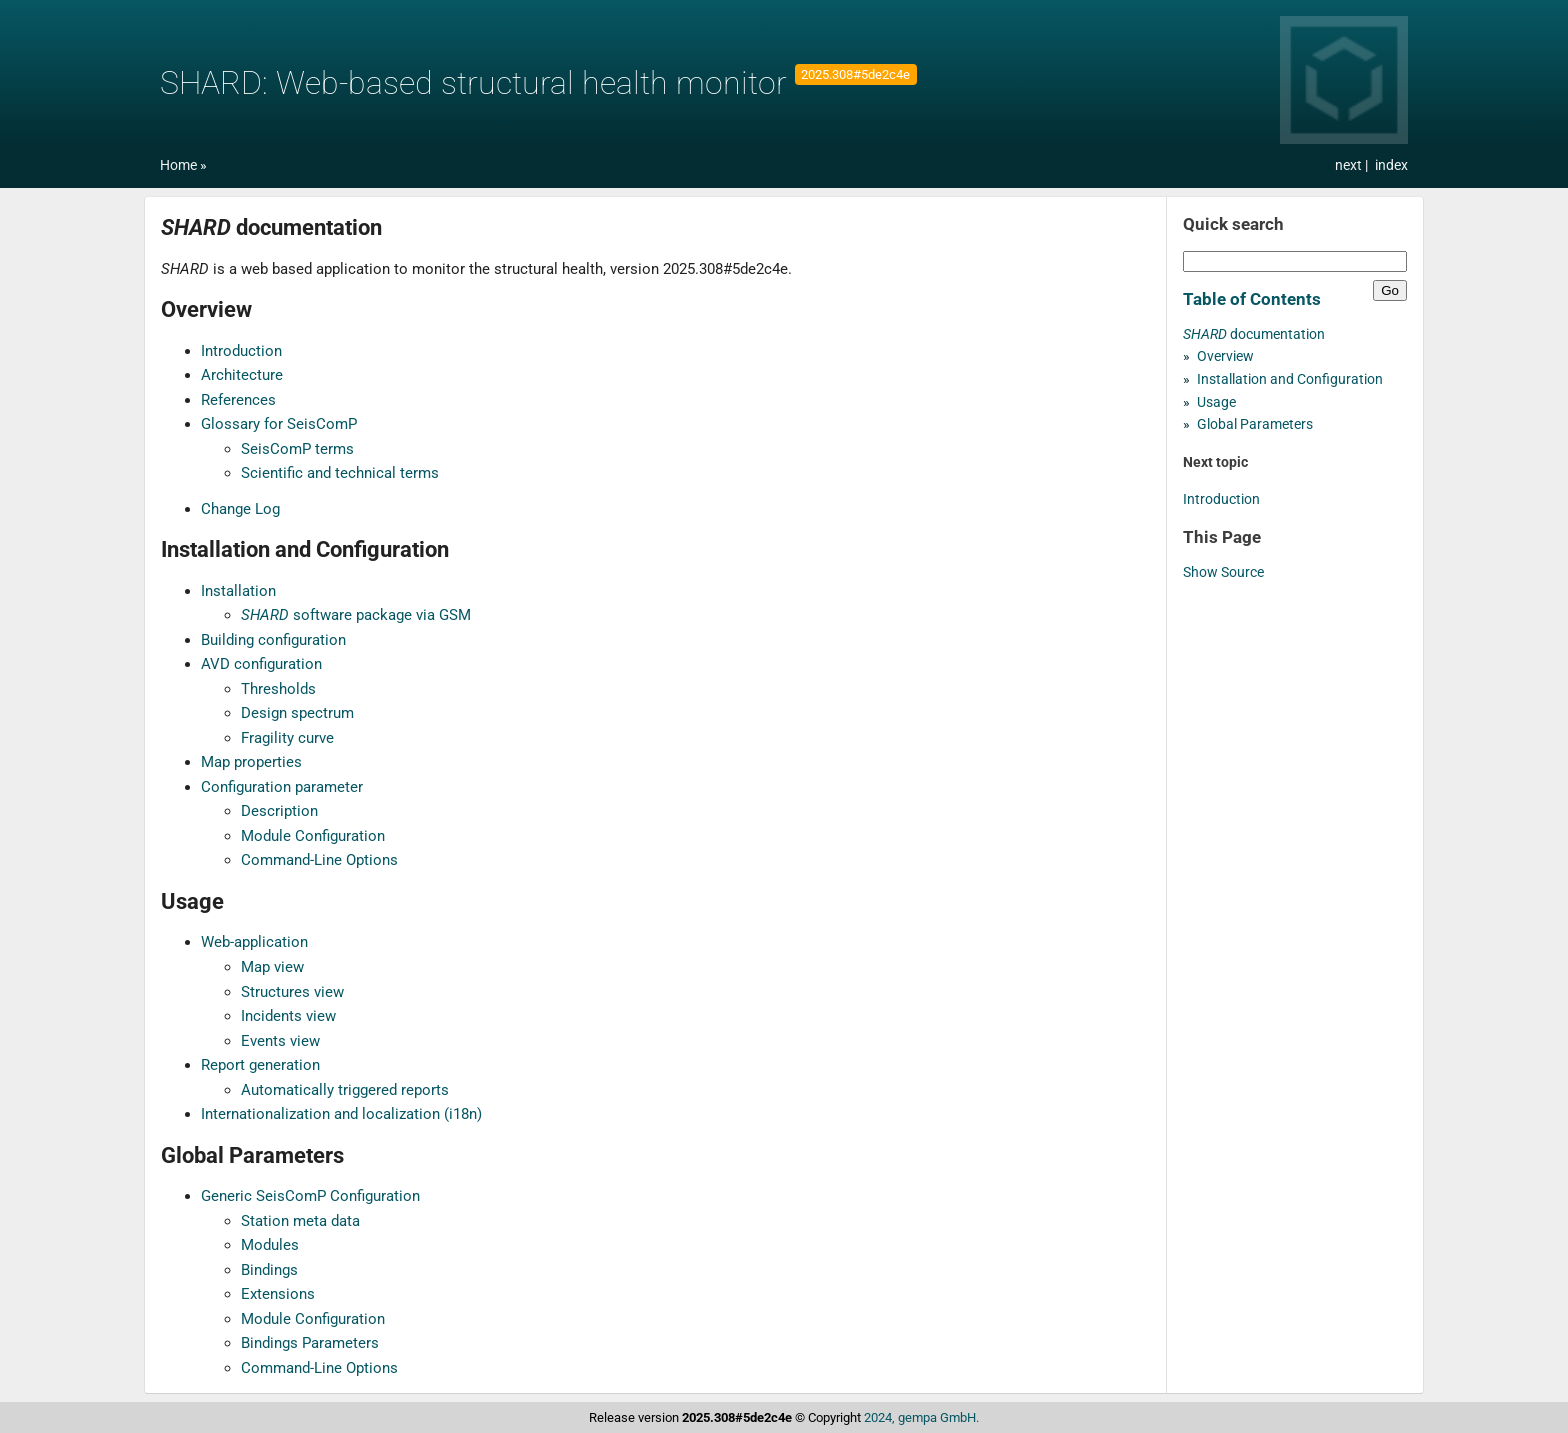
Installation (238, 591)
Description (279, 811)
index (1391, 165)
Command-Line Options (319, 860)
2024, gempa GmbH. (921, 1417)
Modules (270, 1245)
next (1350, 165)
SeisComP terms (297, 449)
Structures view (292, 992)
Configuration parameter (282, 787)
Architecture (242, 375)
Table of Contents (1252, 299)
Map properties (251, 762)
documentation (1254, 334)
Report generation (260, 1065)
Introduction (241, 351)
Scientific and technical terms (340, 473)
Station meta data (300, 1221)
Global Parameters (1255, 424)
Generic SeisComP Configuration (310, 1196)
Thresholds (278, 689)
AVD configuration (261, 664)
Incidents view (288, 1016)
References (238, 400)
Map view (272, 967)
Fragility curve (287, 738)
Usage (1216, 402)
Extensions (278, 1294)
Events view (280, 1041)
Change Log (240, 509)
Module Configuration (313, 836)
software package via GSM (356, 615)
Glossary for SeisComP (279, 424)
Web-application (254, 942)
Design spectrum (297, 713)
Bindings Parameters (310, 1343)
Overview (1225, 356)
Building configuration (273, 640)
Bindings (269, 1270)
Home (178, 165)
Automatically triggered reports (345, 1090)
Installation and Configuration (1290, 379)
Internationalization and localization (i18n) (341, 1114)
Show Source (1223, 572)
